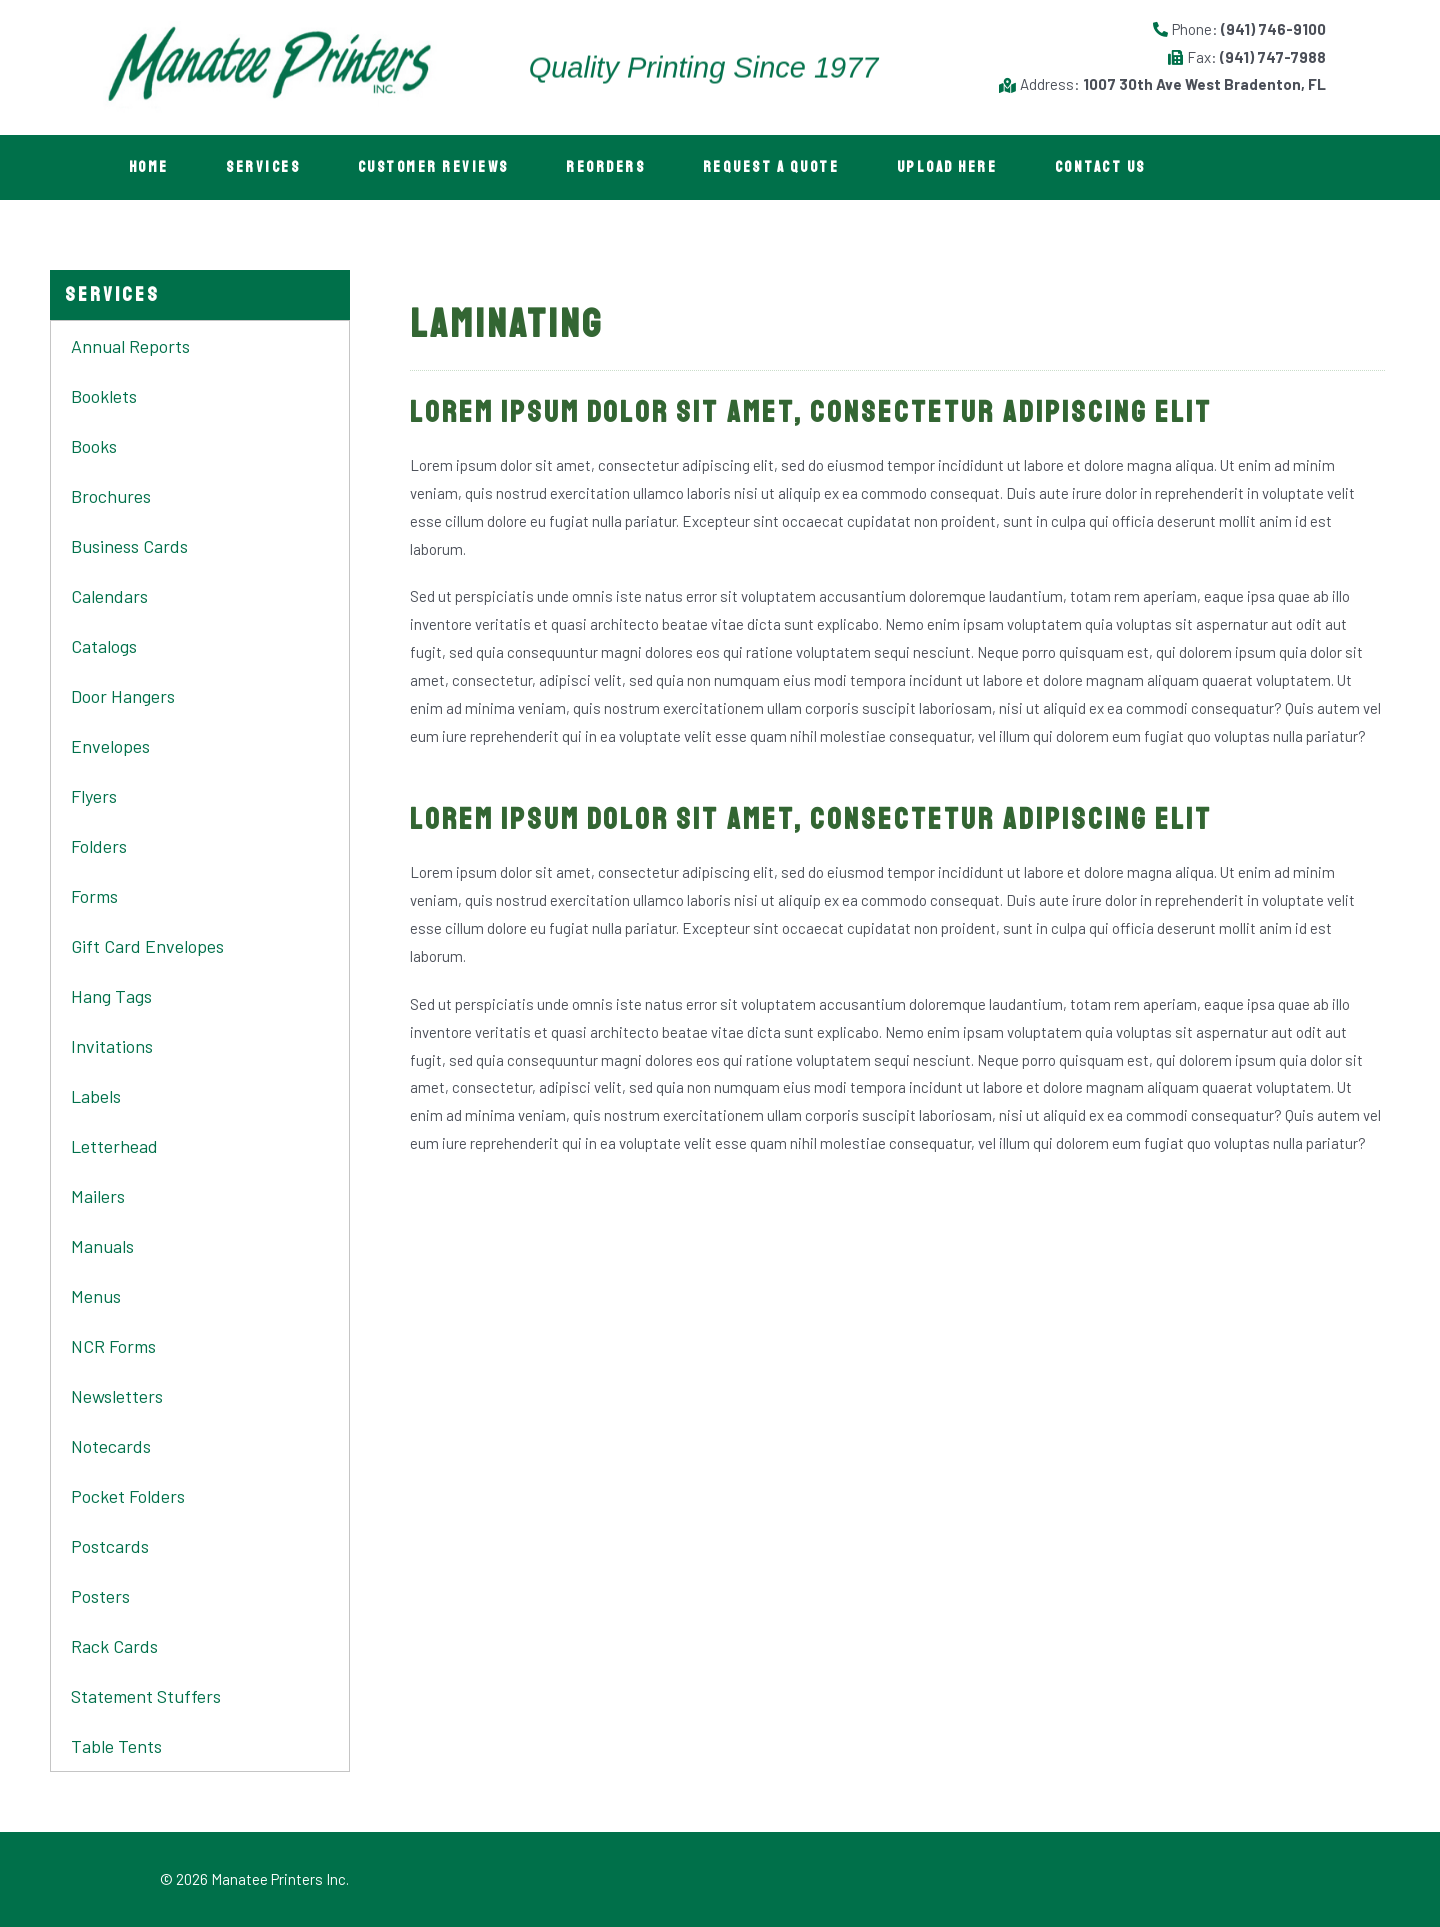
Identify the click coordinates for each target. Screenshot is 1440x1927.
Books (94, 446)
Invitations (112, 1046)
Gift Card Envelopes (147, 946)
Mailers (98, 1196)
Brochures (111, 496)
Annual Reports (130, 346)
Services (267, 167)
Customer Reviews (439, 167)
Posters (100, 1596)
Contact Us (1116, 167)
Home (150, 167)
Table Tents (116, 1746)
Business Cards (129, 546)
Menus (96, 1296)
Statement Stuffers (146, 1696)
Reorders (614, 167)
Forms (94, 896)
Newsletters (117, 1396)
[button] (112, 295)
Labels (96, 1096)
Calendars (109, 596)
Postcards (110, 1546)
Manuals (102, 1246)
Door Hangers (123, 696)
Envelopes (110, 746)
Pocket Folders (128, 1496)
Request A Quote (782, 167)
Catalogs (104, 646)
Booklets (104, 396)
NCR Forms (113, 1346)
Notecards (111, 1446)
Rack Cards (114, 1646)
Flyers (94, 796)
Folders (99, 846)
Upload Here (961, 167)
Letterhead (114, 1146)
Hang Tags (111, 996)
